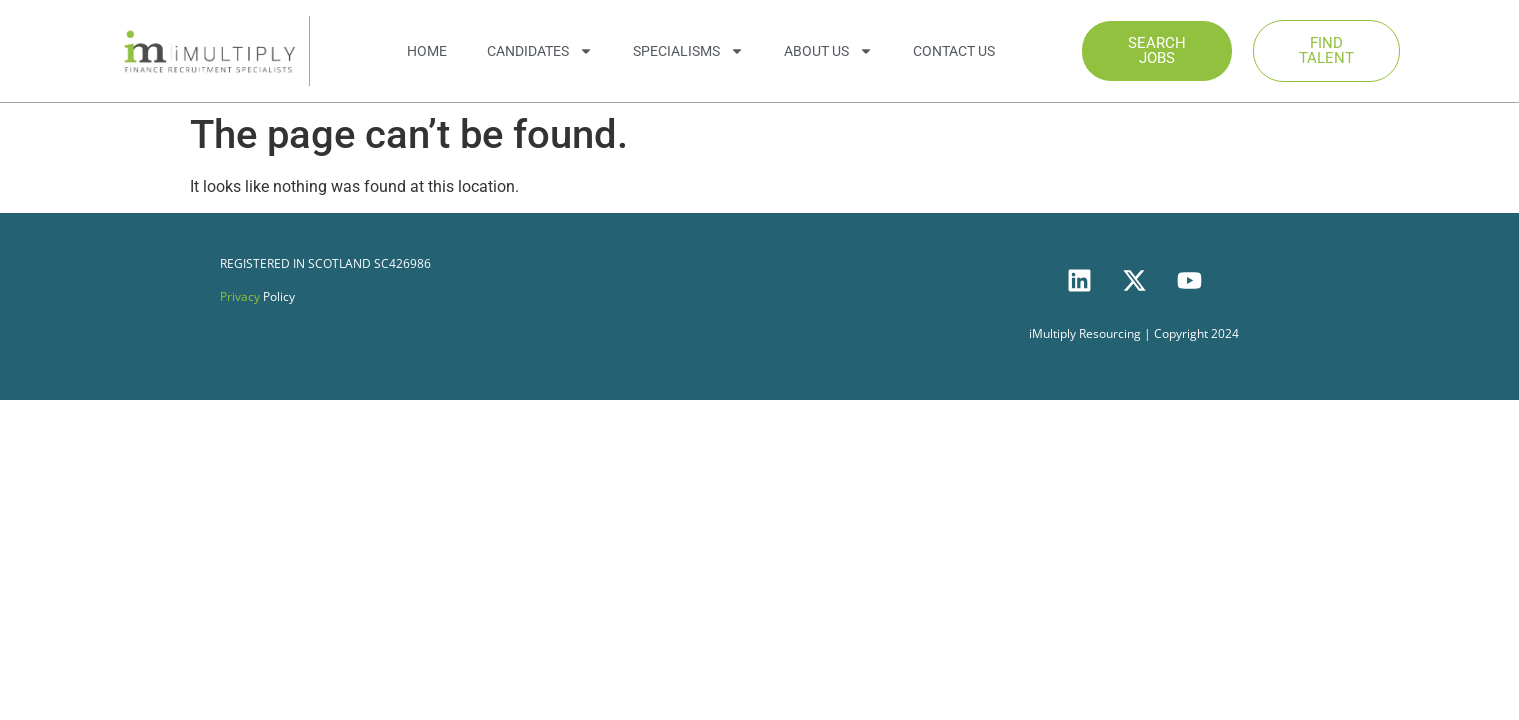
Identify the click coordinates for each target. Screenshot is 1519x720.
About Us (828, 51)
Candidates (540, 51)
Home (427, 51)
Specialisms (688, 51)
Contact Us (954, 51)
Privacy (240, 296)
